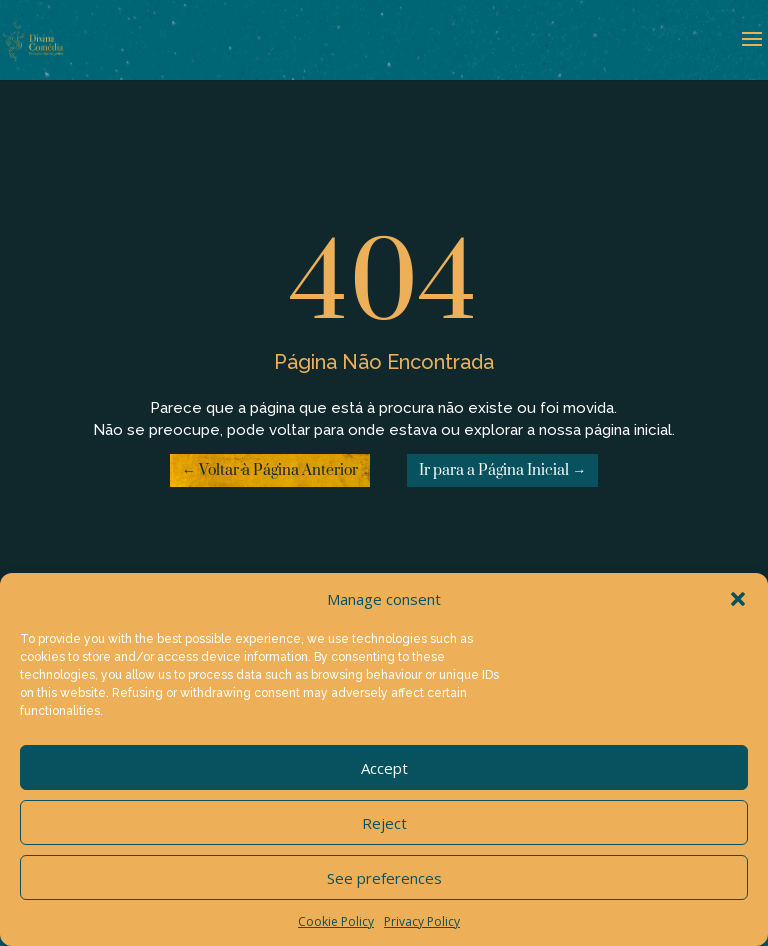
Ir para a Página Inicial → (502, 470)
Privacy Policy (422, 921)
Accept (384, 768)
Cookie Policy (336, 921)
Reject (384, 823)
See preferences (384, 878)
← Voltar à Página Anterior (270, 470)
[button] (738, 599)
